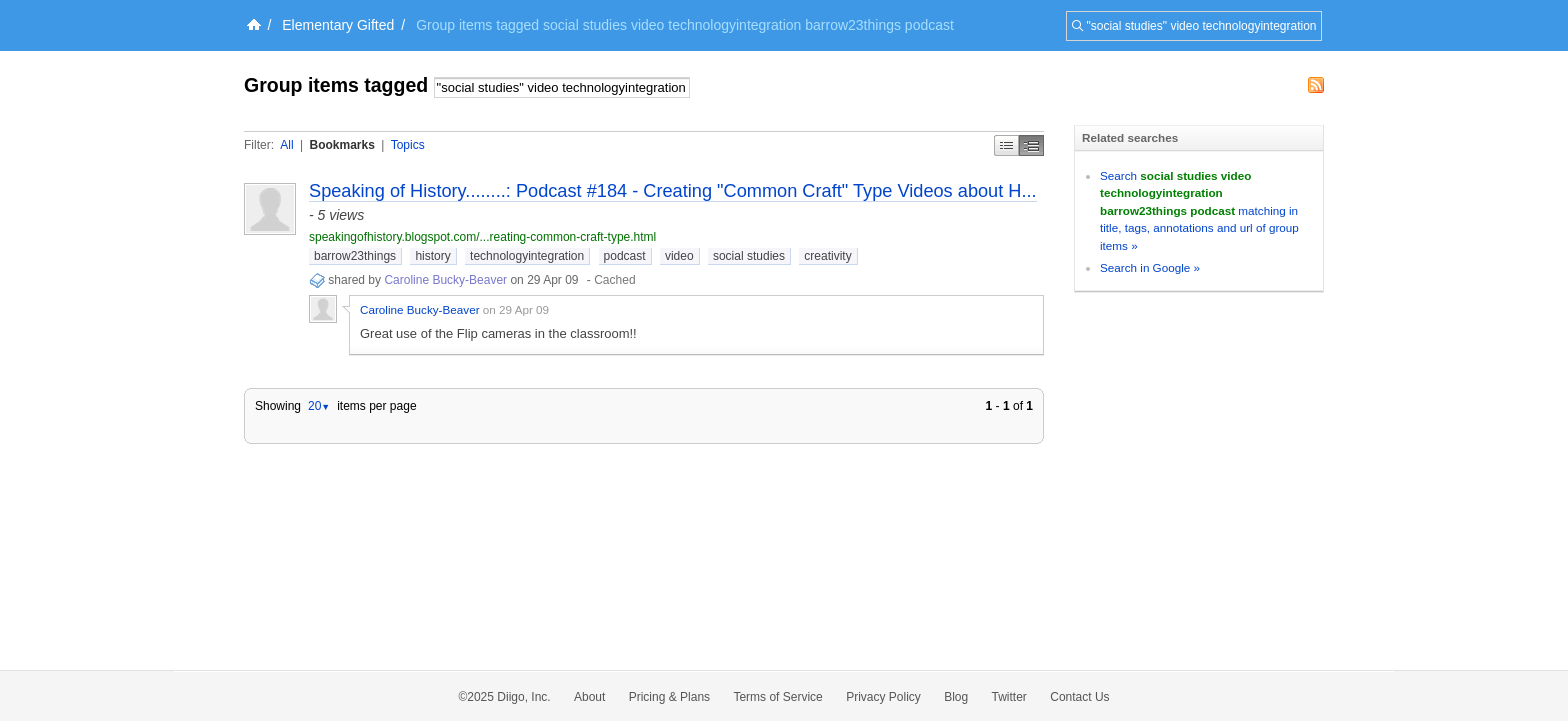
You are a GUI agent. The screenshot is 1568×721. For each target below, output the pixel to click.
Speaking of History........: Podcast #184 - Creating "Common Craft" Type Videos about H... (673, 191)
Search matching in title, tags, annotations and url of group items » (1199, 210)
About (589, 697)
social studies (749, 256)
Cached (614, 280)
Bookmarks (341, 145)
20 (319, 406)
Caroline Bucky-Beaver (445, 280)
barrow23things (355, 256)
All (286, 145)
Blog (956, 697)
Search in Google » (1150, 267)
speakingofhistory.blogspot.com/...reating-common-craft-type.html (482, 237)
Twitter (1009, 697)
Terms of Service (777, 697)
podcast (625, 256)
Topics (408, 145)
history (432, 256)
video (679, 256)
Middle (1031, 145)
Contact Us (1079, 697)
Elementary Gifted (338, 25)
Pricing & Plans (669, 697)
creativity (827, 256)
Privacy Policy (883, 697)
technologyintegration (527, 256)
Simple (1006, 145)
